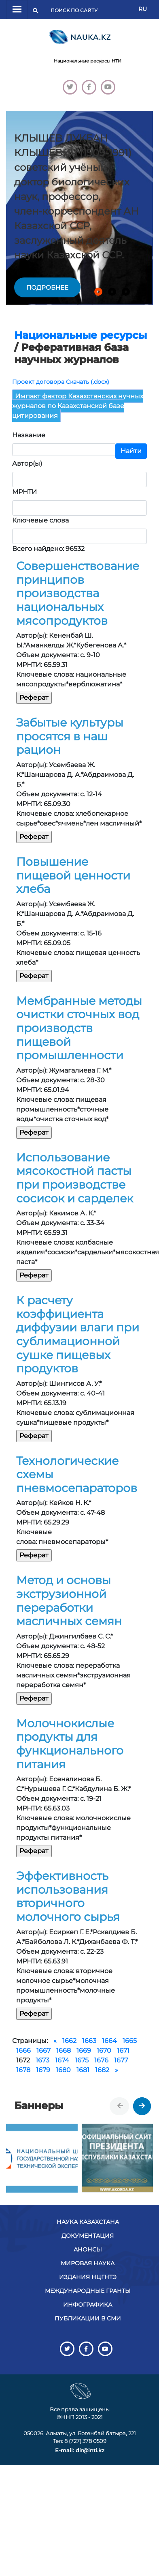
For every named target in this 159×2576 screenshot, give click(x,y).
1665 (130, 2041)
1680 (63, 2070)
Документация (87, 2235)
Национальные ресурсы (80, 335)
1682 (102, 2070)
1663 (89, 2041)
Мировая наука (87, 2263)
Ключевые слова (40, 520)
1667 (43, 2050)
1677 (121, 2060)
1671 (123, 2050)
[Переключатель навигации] (17, 9)
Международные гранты (88, 2290)
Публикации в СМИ (88, 2318)
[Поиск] (76, 10)
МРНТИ (24, 492)
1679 (43, 2070)
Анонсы (88, 2249)
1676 (101, 2060)
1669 (83, 2050)
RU (142, 9)
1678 (23, 2070)
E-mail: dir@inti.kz (79, 2450)
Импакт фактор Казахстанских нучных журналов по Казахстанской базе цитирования (77, 405)
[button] (98, 292)
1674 (62, 2060)
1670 (104, 2050)
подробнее (47, 287)
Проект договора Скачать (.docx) (60, 381)
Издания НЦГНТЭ (88, 2277)
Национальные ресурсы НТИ (87, 61)
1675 (82, 2060)
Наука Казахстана (88, 2222)
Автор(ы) (27, 463)
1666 (23, 2050)
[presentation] (120, 2106)
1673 (42, 2060)
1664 (109, 2041)
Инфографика (87, 2304)
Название (28, 435)
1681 (82, 2070)
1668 (63, 2050)
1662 (69, 2041)
